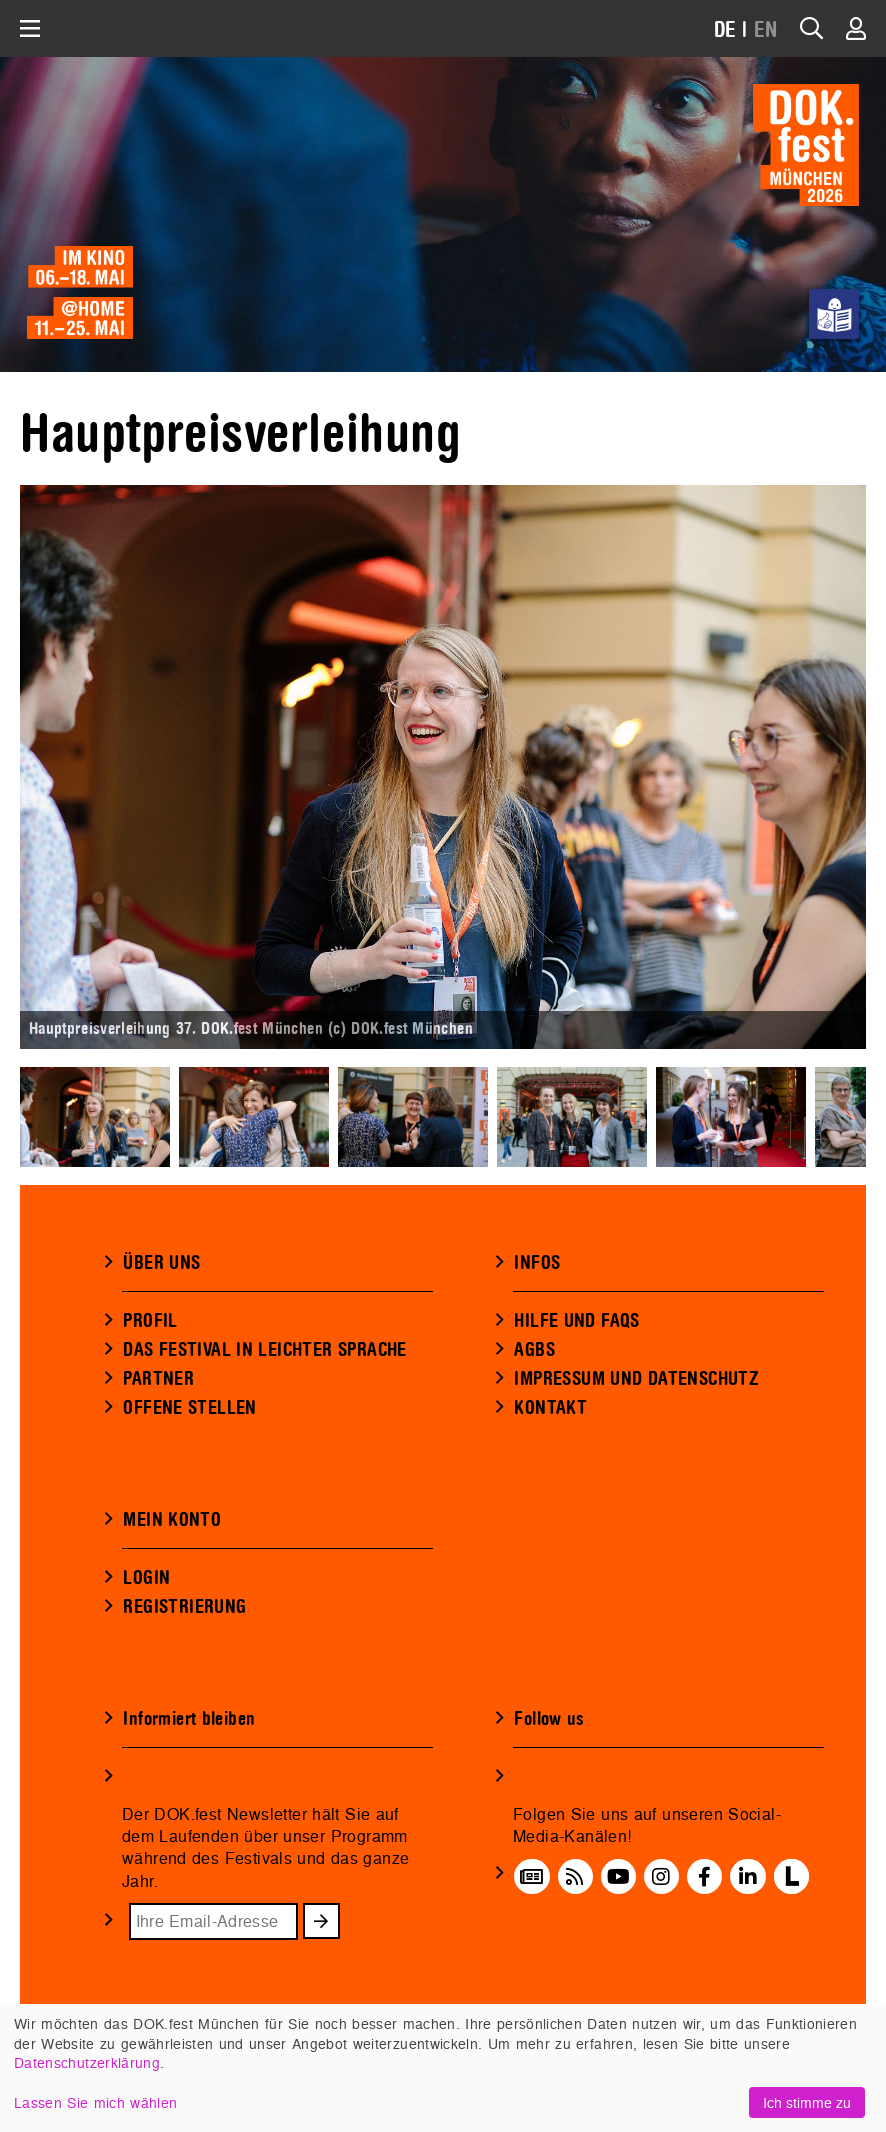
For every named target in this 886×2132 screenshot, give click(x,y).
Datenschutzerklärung (87, 2062)
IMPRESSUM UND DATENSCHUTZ (636, 1379)
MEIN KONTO (172, 1520)
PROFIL (150, 1321)
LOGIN (146, 1578)
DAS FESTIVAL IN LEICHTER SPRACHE (264, 1350)
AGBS (534, 1350)
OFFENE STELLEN (189, 1408)
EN (766, 30)
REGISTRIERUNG (184, 1607)
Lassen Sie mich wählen (95, 2102)
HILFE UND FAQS (576, 1321)
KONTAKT (550, 1408)
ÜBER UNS (161, 1263)
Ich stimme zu (807, 2102)
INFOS (537, 1263)
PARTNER (158, 1379)
